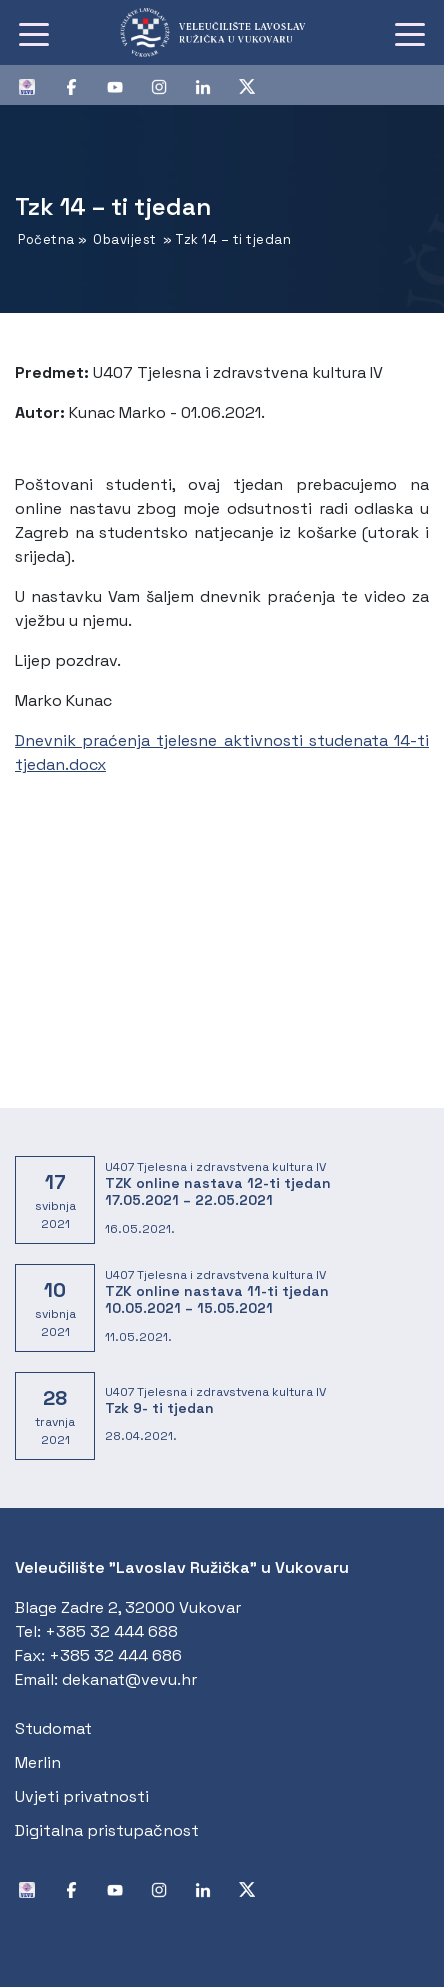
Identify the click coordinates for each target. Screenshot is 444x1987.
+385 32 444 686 (115, 1655)
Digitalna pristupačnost (107, 1830)
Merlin (38, 1762)
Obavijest (125, 239)
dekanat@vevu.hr (129, 1679)
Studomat (53, 1728)
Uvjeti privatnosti (82, 1796)
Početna (46, 239)
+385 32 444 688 (111, 1631)
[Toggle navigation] (34, 33)
